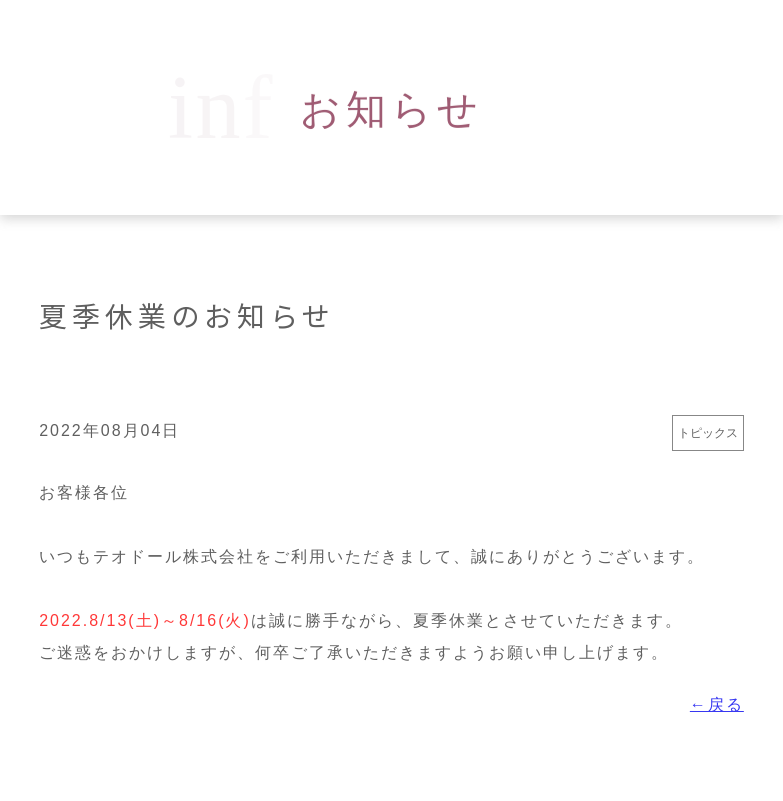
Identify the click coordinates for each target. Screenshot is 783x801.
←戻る (717, 704)
